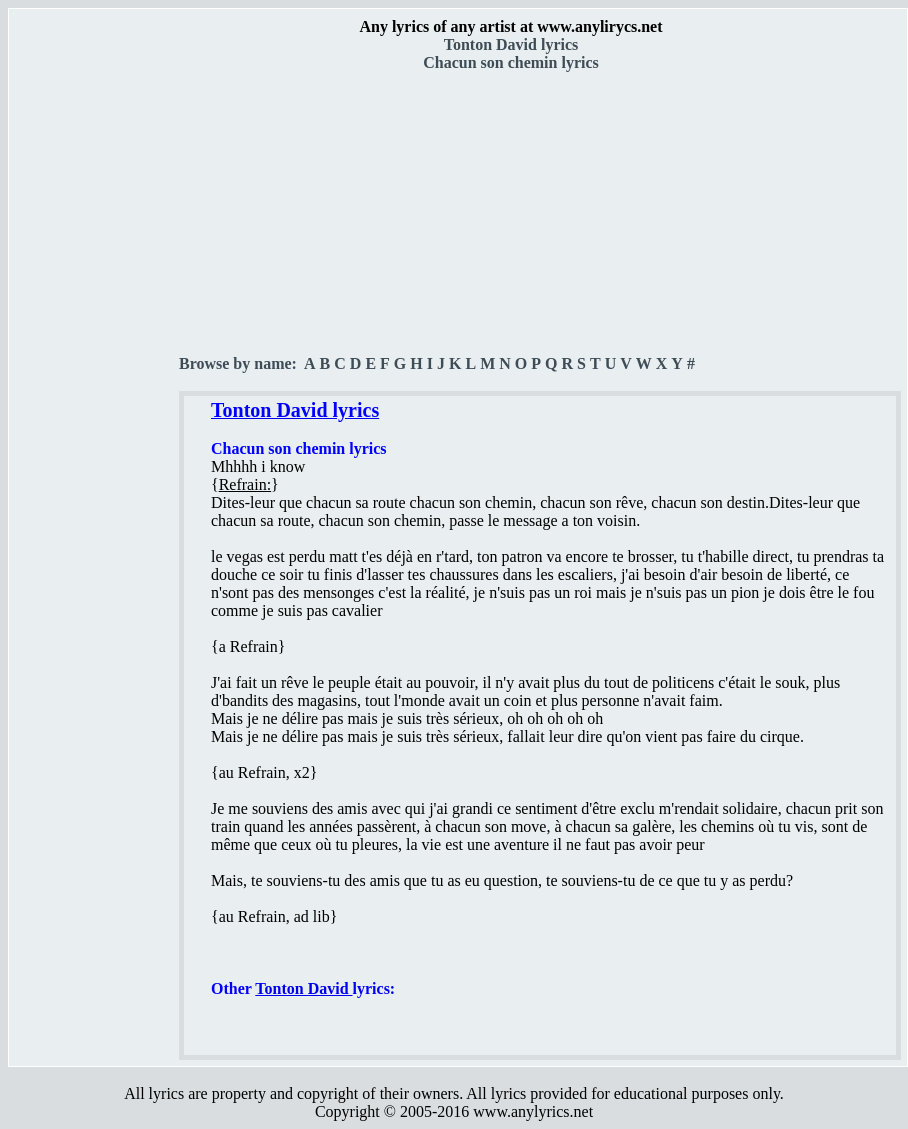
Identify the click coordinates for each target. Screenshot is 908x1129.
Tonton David (303, 988)
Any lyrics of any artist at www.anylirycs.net (510, 26)
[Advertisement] (95, 351)
